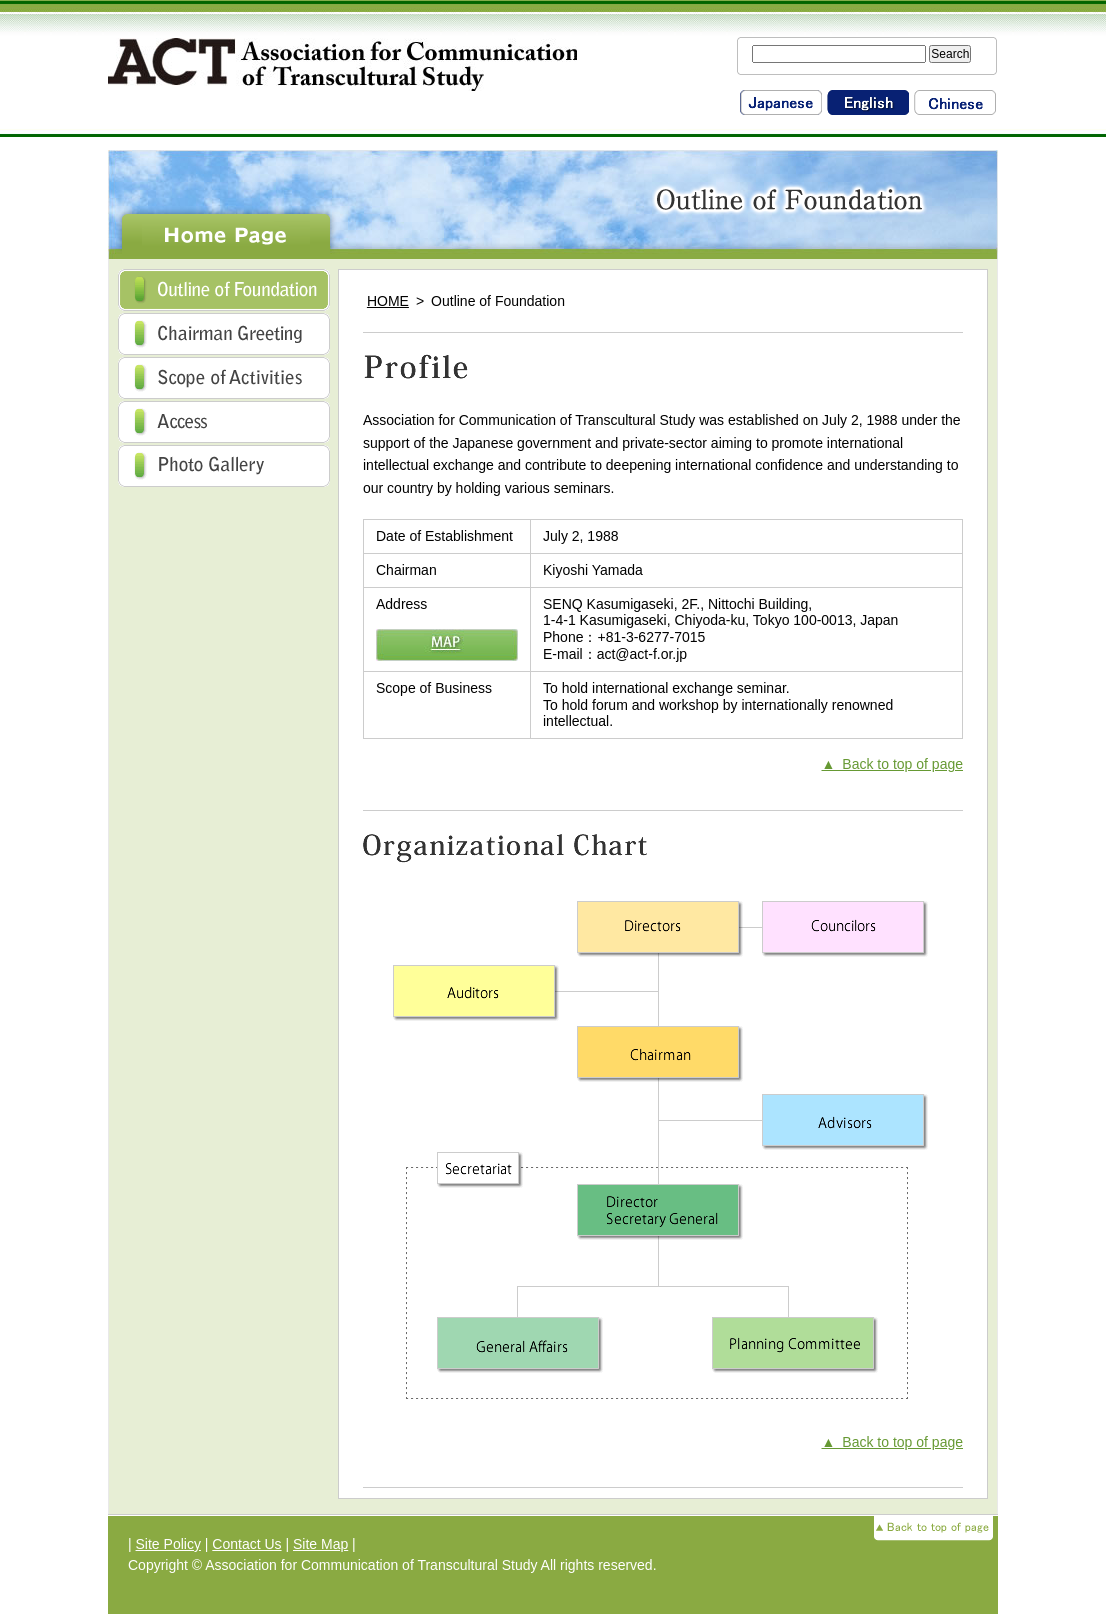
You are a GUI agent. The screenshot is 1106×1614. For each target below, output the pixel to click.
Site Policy (168, 1544)
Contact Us (246, 1544)
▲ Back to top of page (893, 764)
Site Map (320, 1544)
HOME (388, 301)
